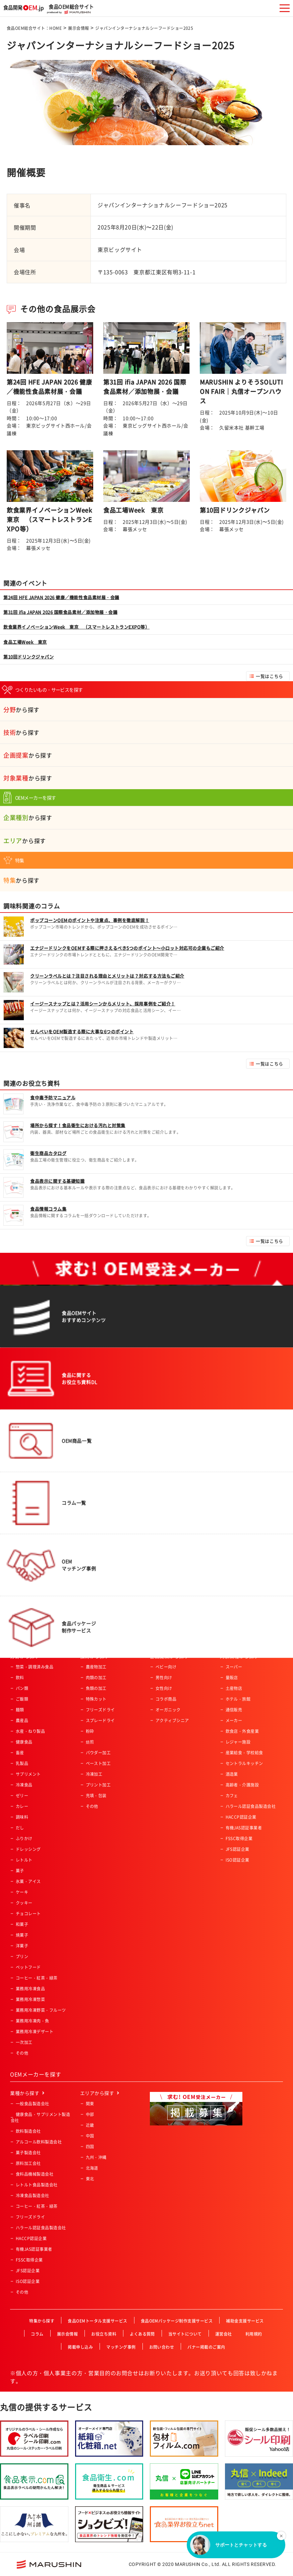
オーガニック (168, 1710)
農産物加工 (96, 1667)
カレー (22, 1806)
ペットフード (28, 1967)
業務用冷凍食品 (30, 1989)
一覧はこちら (269, 676)
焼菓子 (22, 1935)
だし (20, 1828)
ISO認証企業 (237, 1860)
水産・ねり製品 (30, 1731)
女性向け (164, 1688)
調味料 (22, 1817)
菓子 (20, 1871)
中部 (90, 2114)
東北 (90, 2179)
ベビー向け (166, 1667)
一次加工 (24, 2042)
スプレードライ (100, 1720)
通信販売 (234, 1710)
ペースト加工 (98, 1763)
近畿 (90, 2125)
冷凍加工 (94, 1774)
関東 (90, 2104)
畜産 (20, 1753)
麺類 (20, 1710)
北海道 (92, 2168)
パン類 (22, 1688)
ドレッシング (28, 1849)
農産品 (22, 1720)
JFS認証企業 (237, 1849)
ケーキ (22, 1892)
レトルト (24, 1860)
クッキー (24, 1903)
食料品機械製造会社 (34, 2174)
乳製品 (22, 1763)
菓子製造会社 (28, 2153)
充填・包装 (96, 1796)
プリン (22, 1956)
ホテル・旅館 (238, 1699)
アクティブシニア (172, 1720)
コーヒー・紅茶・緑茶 (37, 1978)
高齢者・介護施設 (242, 1785)
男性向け (164, 1678)
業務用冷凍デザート (34, 2032)
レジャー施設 (238, 1742)
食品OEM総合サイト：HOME (34, 28)
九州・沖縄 (96, 2157)
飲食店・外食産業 (242, 1731)
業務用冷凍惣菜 (30, 1999)
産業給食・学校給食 (244, 1753)
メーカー (234, 1720)
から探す (21, 709)
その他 (22, 2053)
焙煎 (90, 1742)
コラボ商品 (166, 1699)
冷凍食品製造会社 (32, 2195)
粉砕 (90, 1731)
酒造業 (232, 1774)
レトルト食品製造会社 (37, 2185)
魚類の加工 (96, 1688)
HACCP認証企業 (241, 1817)
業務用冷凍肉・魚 (32, 2021)
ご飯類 (22, 1699)
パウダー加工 (98, 1753)
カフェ (232, 1796)
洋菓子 (22, 1946)
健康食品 (24, 1742)
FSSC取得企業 (239, 1838)
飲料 (20, 1678)
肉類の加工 (96, 1678)
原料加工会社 (28, 2163)
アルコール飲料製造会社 (39, 2142)
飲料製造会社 (28, 2131)
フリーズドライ (100, 1710)
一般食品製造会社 (32, 2104)
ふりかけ (24, 1838)
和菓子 (22, 1924)
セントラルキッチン (244, 1763)
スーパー (234, 1667)
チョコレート (28, 1914)
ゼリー (22, 1796)
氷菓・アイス (28, 1881)
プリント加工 (98, 1785)
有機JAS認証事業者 (244, 1828)
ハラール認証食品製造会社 (251, 1806)
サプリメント (28, 1774)
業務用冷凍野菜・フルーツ (41, 2010)
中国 (90, 2136)
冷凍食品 (24, 1785)
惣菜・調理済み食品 (34, 1667)
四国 (90, 2147)
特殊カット (96, 1699)
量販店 (232, 1678)
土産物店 (234, 1688)
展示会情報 (78, 28)
